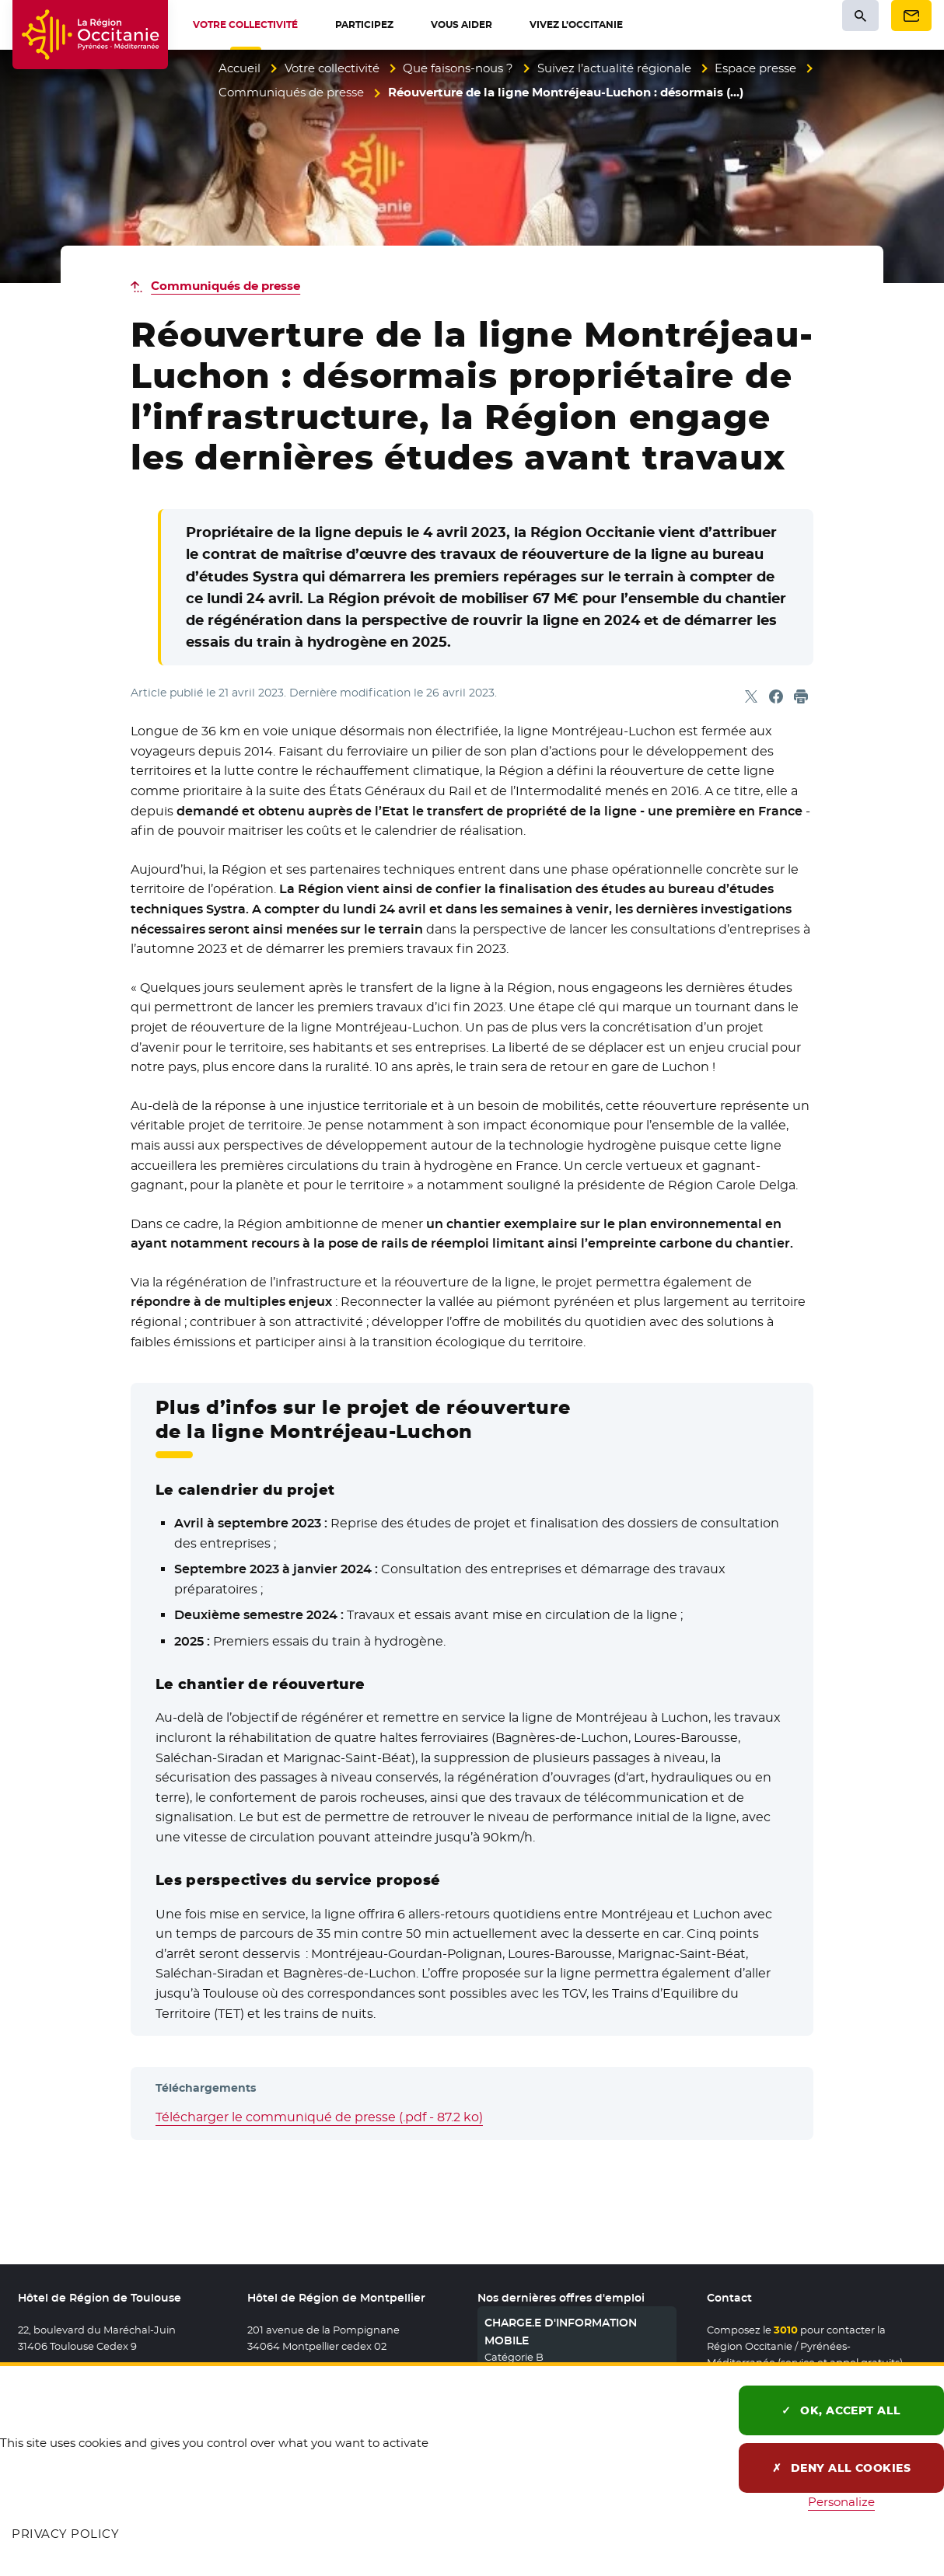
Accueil (239, 68)
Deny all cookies (841, 2468)
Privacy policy (65, 2533)
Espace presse (755, 68)
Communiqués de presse (291, 92)
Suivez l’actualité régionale (614, 68)
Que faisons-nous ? (458, 68)
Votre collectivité (332, 68)
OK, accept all (841, 2410)
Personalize (841, 2501)
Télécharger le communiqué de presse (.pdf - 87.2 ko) (319, 2117)
